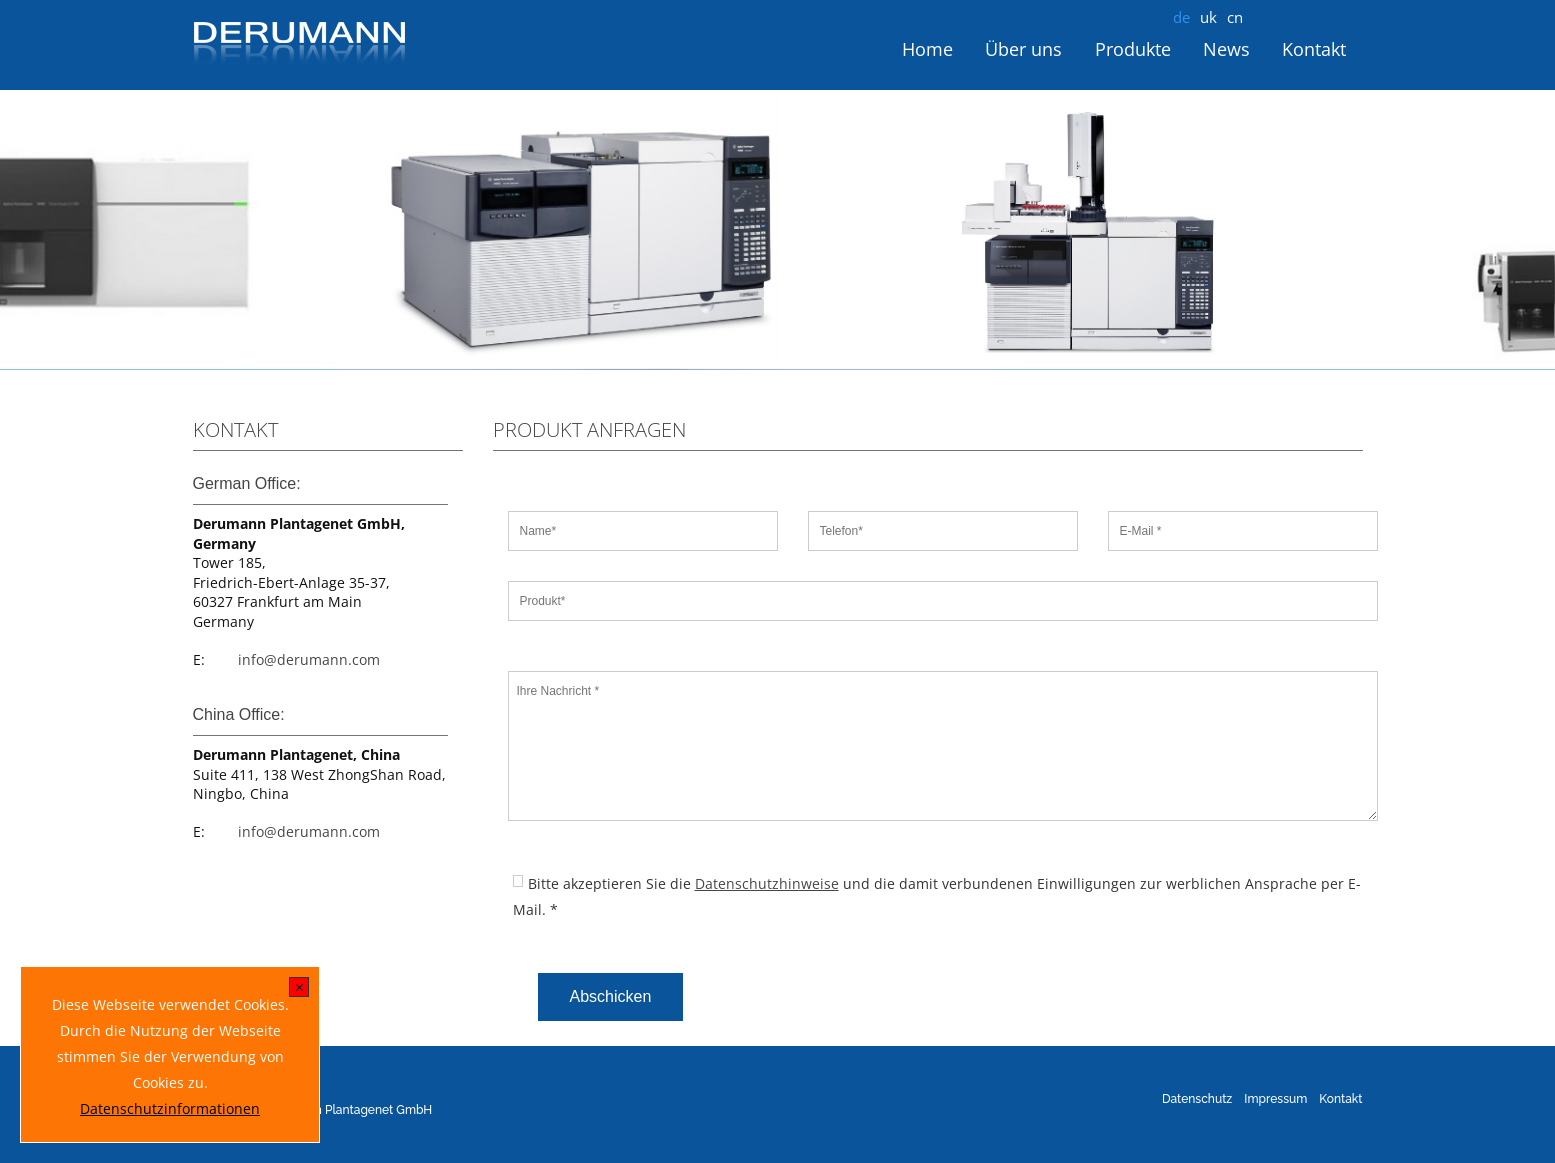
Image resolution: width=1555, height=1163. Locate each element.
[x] (299, 989)
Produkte (1133, 49)
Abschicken (611, 996)
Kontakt (1314, 49)
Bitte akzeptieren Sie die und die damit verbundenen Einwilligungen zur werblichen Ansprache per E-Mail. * (937, 896)
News (1226, 49)
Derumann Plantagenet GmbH (348, 1110)
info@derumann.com (309, 659)
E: (199, 659)
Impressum (1275, 1099)
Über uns (1023, 49)
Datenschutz (1197, 1099)
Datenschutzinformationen (170, 1108)
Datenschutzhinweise (767, 883)
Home (927, 49)
